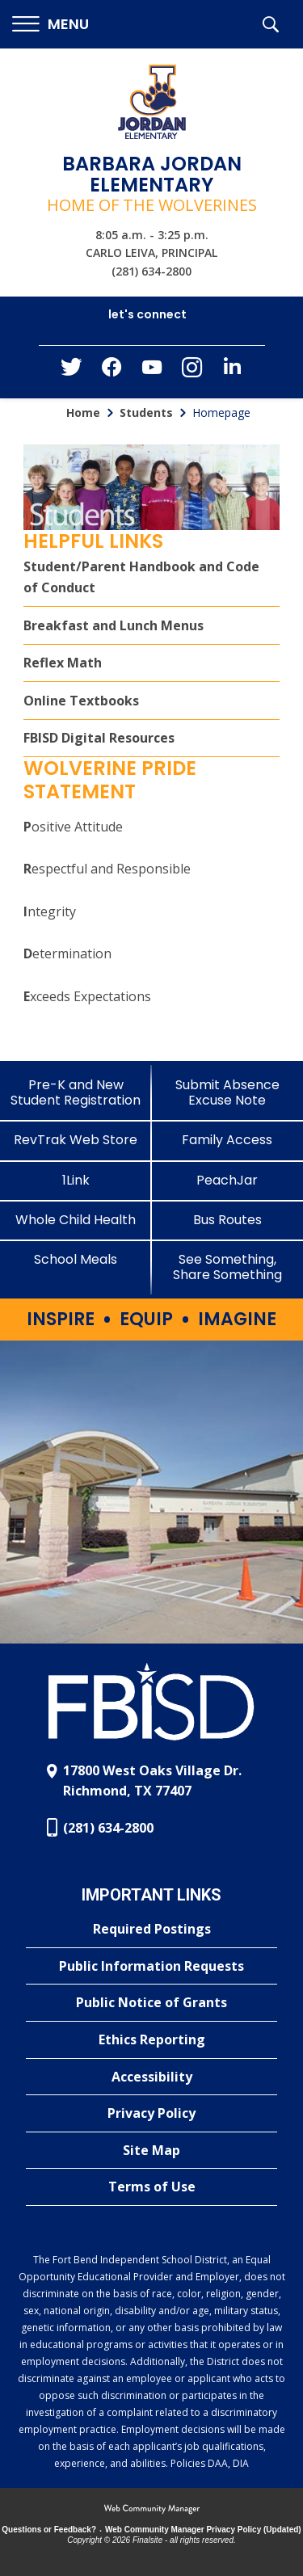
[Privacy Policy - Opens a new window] (151, 2113)
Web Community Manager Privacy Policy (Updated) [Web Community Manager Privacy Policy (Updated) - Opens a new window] (203, 2529)
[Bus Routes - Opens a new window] (228, 1220)
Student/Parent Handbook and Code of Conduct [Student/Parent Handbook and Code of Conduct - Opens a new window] (141, 577)
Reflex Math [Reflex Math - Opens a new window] (62, 662)
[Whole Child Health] (76, 1220)
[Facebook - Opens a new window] (111, 372)
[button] (50, 24)
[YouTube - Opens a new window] (152, 370)
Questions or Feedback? (49, 2529)
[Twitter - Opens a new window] (71, 371)
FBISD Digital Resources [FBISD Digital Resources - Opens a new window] (99, 738)
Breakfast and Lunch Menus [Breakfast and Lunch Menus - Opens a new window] (113, 625)
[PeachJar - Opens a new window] (228, 1180)
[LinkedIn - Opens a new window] (233, 370)
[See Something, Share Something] (228, 1267)
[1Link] (76, 1180)
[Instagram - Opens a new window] (192, 372)
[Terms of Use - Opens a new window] (151, 2187)
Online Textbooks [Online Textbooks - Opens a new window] (81, 700)
